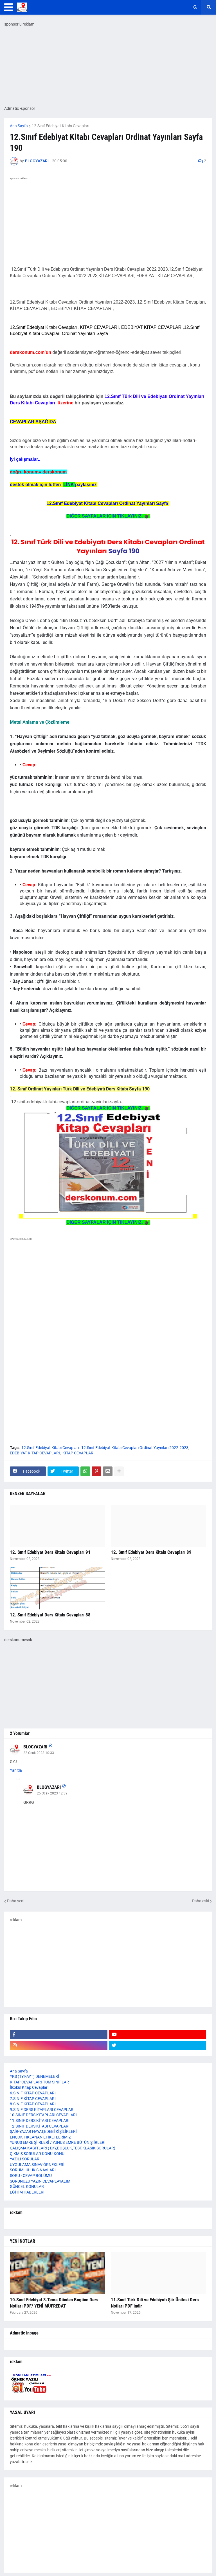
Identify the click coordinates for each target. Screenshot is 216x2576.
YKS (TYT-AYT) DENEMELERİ (34, 2076)
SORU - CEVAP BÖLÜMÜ (31, 2175)
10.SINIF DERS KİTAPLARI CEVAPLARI (43, 2115)
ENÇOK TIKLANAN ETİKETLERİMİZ (40, 2137)
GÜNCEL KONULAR (27, 2186)
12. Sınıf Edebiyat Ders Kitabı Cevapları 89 (151, 1552)
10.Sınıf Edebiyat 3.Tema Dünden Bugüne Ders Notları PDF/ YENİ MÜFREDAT (54, 2303)
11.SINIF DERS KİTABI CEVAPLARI (39, 2120)
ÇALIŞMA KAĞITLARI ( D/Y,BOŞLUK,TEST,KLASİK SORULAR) (62, 2148)
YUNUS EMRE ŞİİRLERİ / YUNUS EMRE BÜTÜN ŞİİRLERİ (57, 2142)
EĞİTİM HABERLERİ (27, 2192)
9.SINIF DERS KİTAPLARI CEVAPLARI (42, 2109)
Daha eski (200, 1901)
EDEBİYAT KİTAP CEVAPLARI (35, 1453)
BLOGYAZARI (35, 1747)
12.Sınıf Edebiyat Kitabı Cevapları (60, 126)
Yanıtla (16, 1770)
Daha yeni (15, 1901)
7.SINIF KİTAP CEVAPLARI (33, 2098)
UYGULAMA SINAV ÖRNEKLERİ (37, 2164)
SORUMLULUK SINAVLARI (33, 2170)
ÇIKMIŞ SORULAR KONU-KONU (37, 2153)
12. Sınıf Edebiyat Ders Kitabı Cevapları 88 (50, 1615)
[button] (8, 7)
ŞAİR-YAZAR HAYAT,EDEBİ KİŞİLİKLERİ (43, 2131)
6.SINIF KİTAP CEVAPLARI (33, 2093)
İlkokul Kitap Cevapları (29, 2087)
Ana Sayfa (19, 126)
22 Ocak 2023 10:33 (38, 1753)
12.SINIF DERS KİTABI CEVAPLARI (39, 2126)
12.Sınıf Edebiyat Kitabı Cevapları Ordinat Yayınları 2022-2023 (134, 1448)
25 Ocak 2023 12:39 (52, 1793)
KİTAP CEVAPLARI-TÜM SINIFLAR (39, 2082)
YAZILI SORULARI (25, 2159)
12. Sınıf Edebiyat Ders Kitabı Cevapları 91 (50, 1552)
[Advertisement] (108, 1301)
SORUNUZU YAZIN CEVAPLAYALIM (40, 2181)
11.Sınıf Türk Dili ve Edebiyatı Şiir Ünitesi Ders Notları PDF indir (155, 2303)
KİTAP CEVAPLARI (78, 1453)
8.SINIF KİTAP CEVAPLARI (33, 2104)
